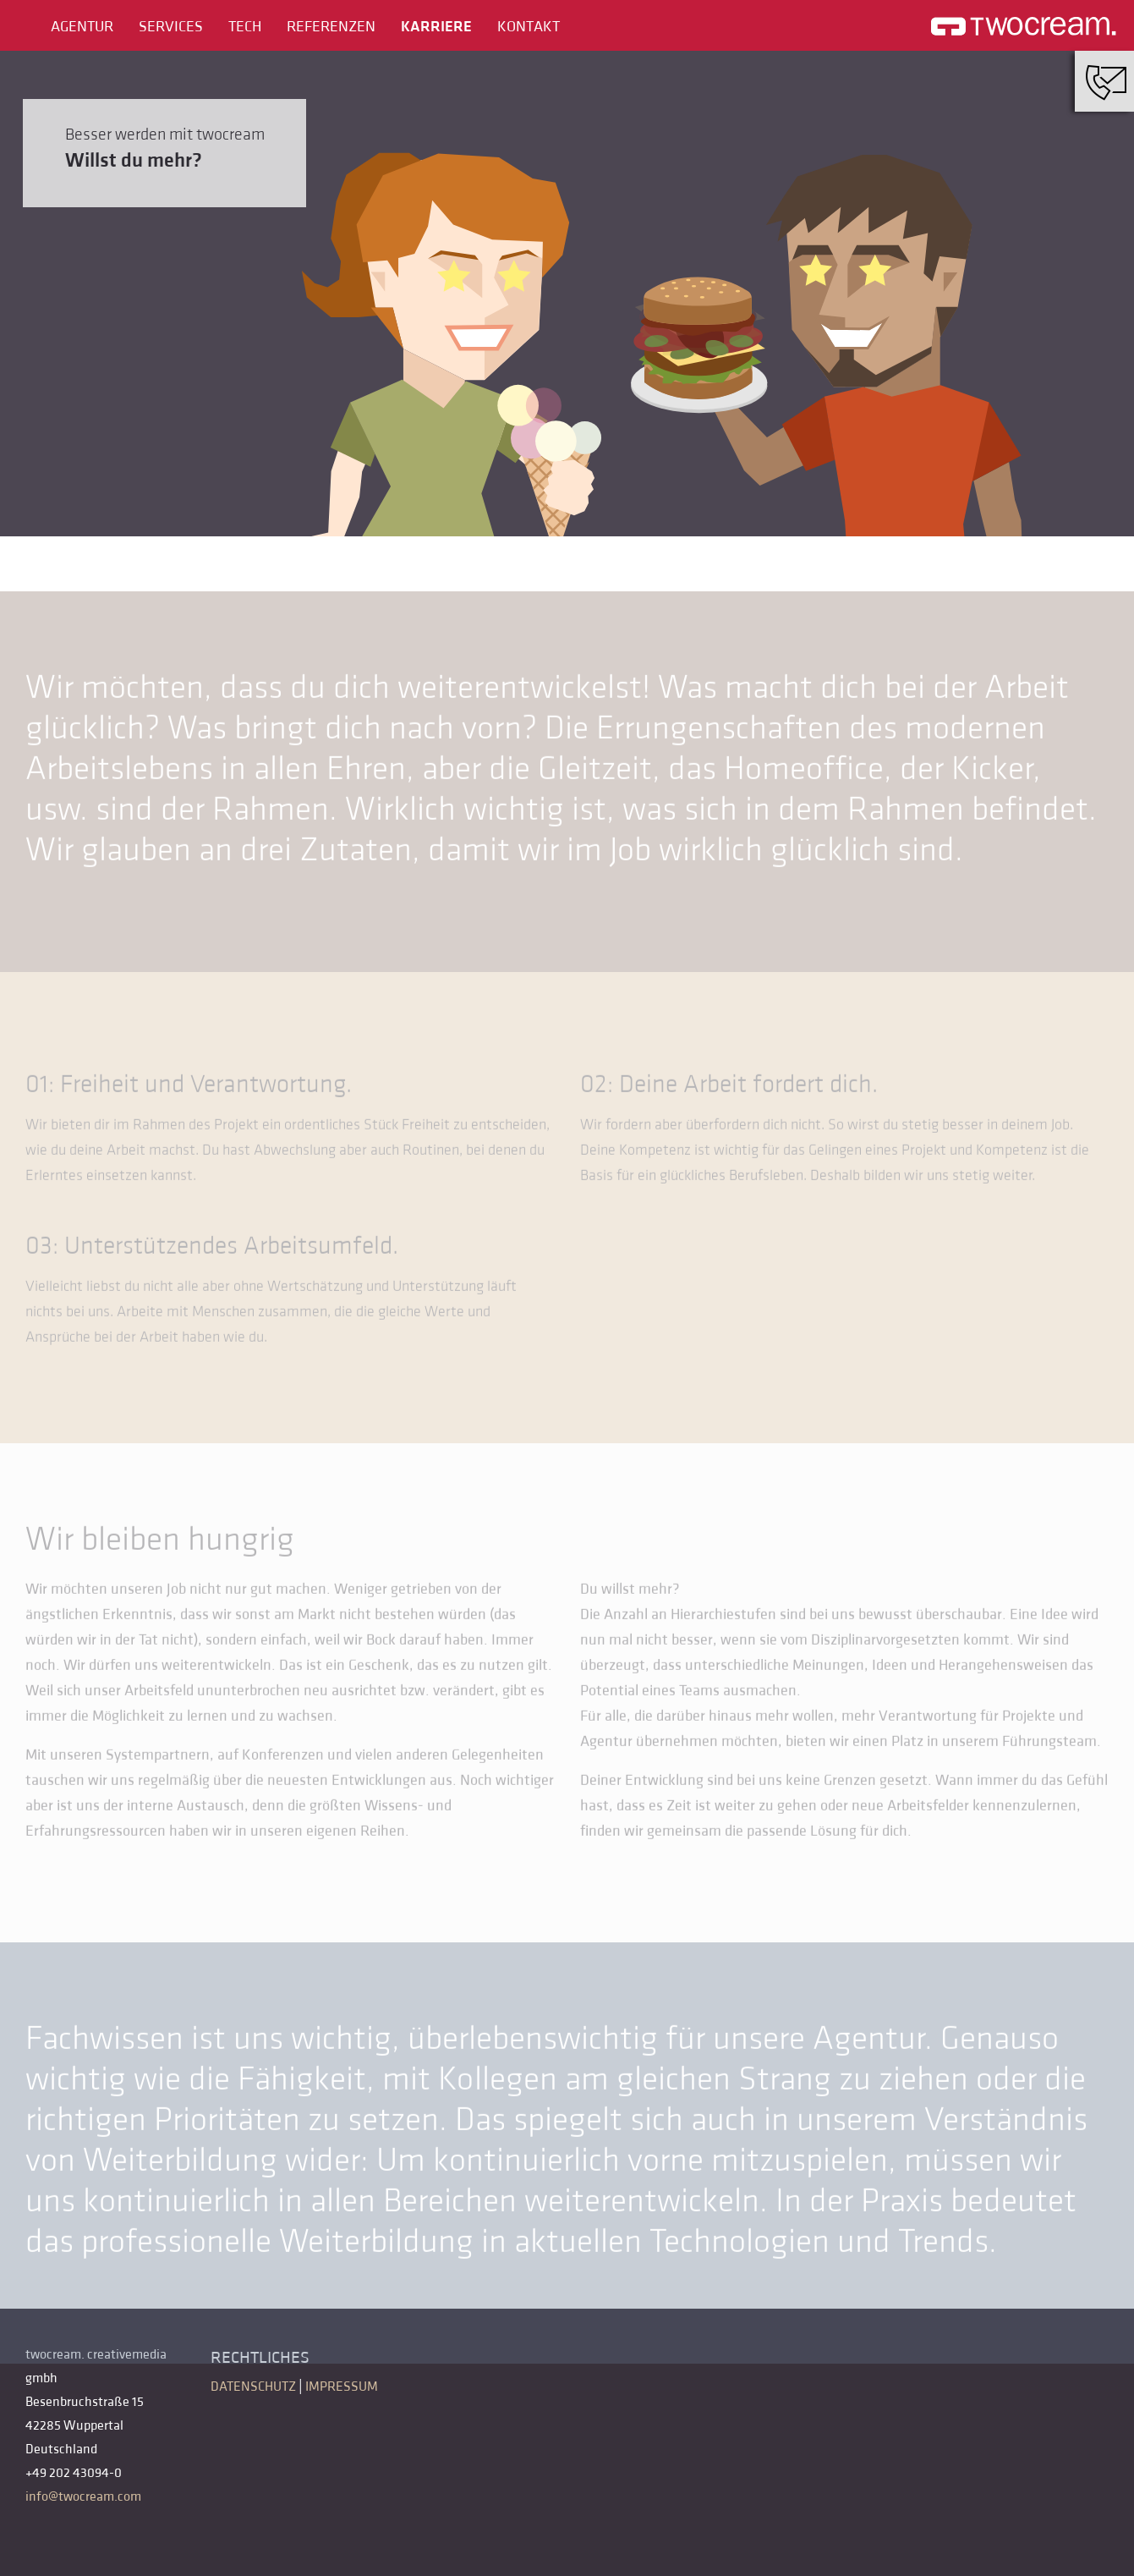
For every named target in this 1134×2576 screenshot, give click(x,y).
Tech (244, 26)
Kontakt (528, 26)
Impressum (341, 2386)
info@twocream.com (83, 2496)
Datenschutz (253, 2386)
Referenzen (331, 26)
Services (171, 26)
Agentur (82, 26)
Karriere (436, 26)
